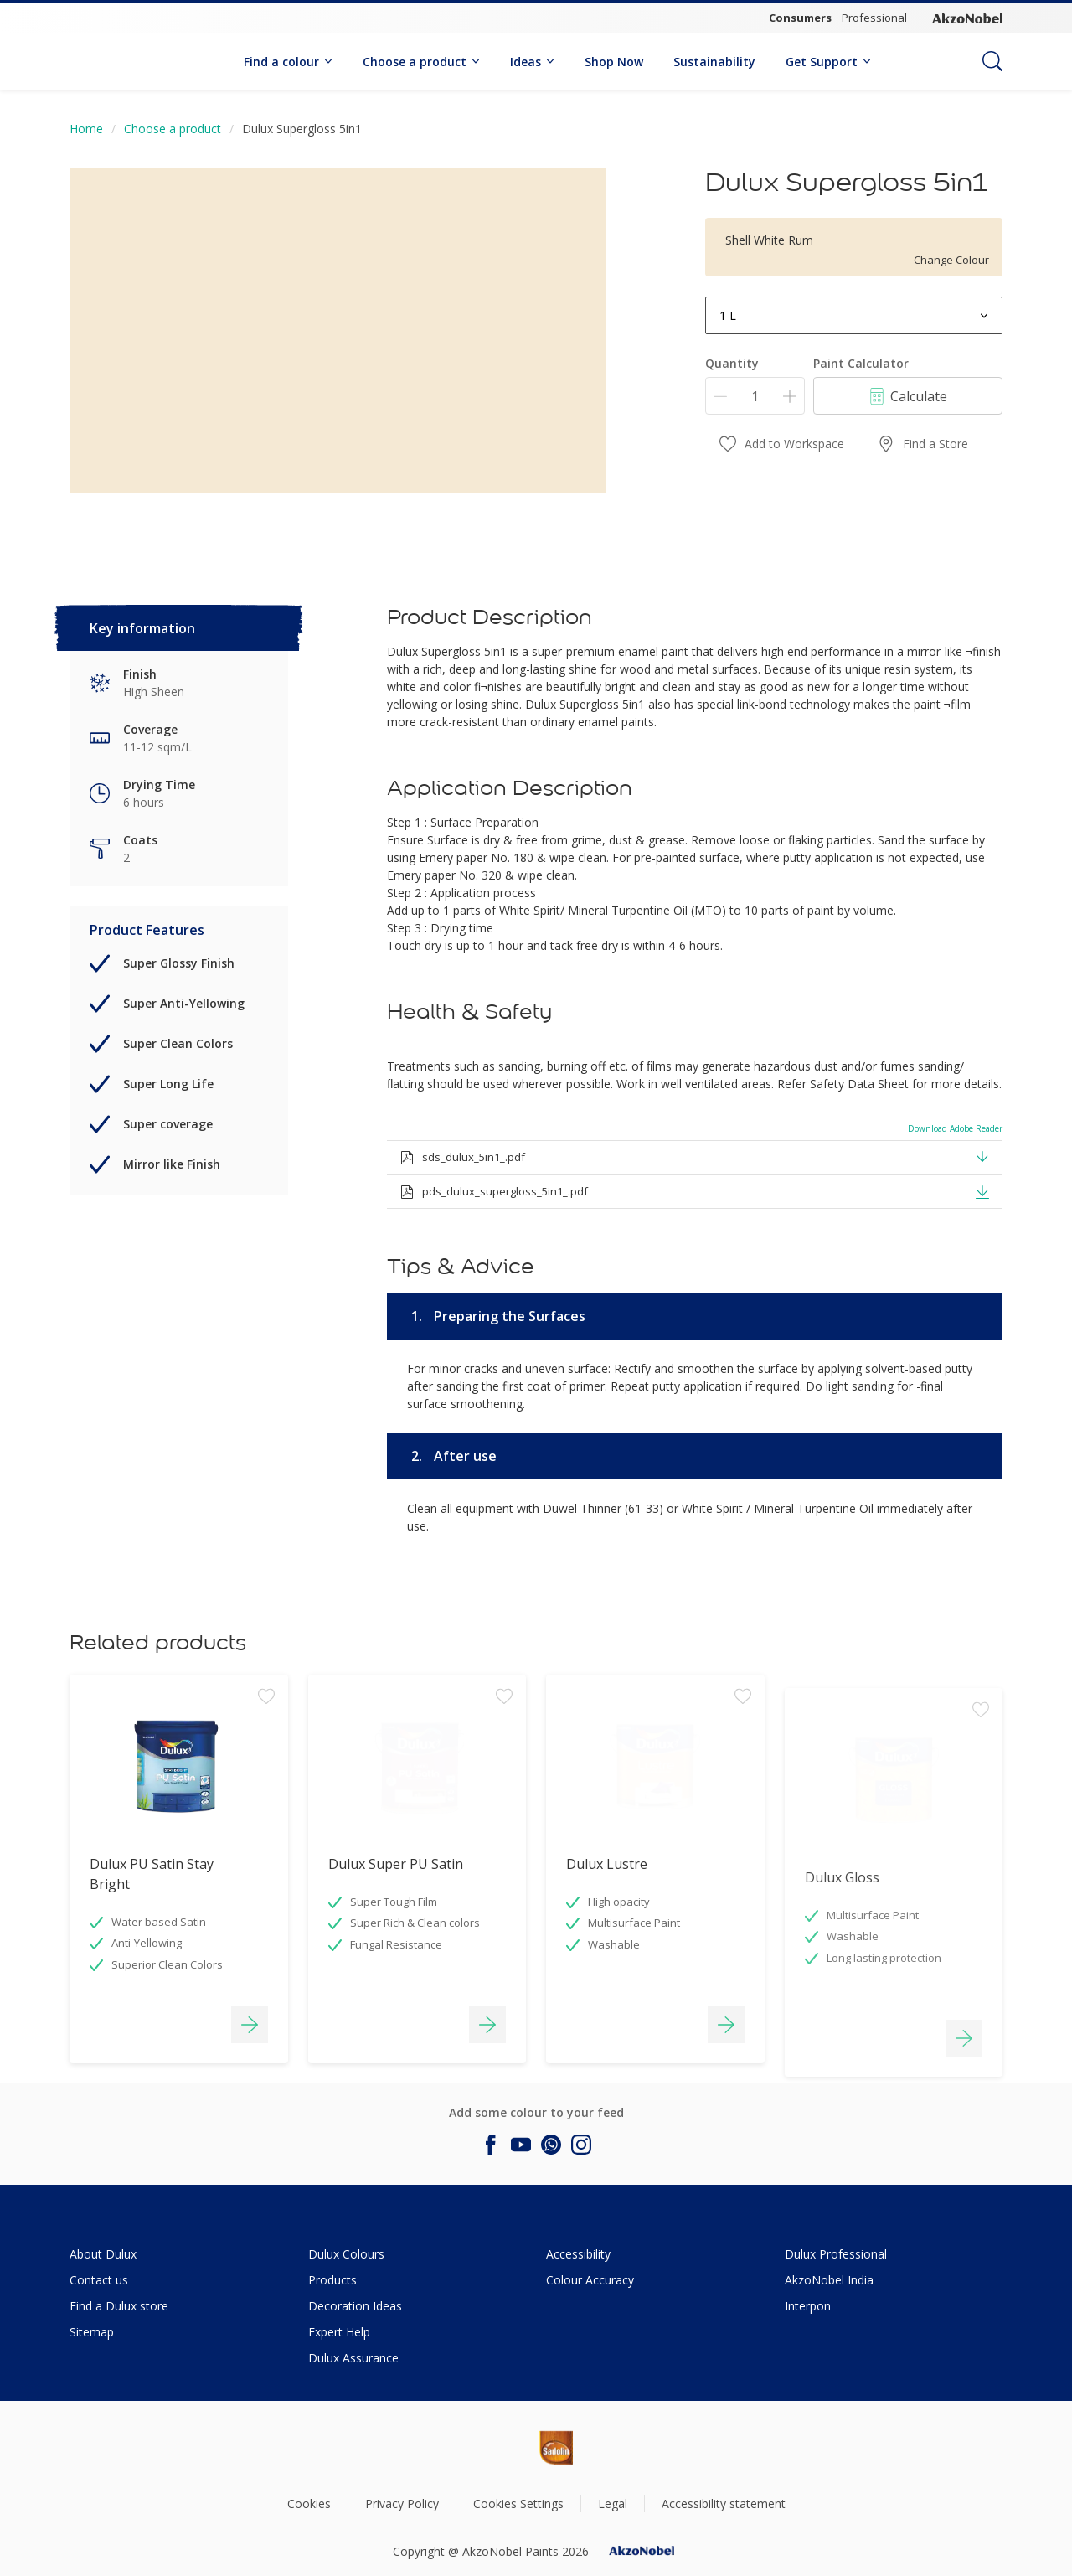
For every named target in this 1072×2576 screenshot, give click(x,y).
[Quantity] (755, 396)
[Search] (992, 61)
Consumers (800, 17)
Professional (874, 17)
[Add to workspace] (266, 1802)
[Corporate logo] (967, 18)
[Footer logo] (499, 2448)
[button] (982, 1157)
